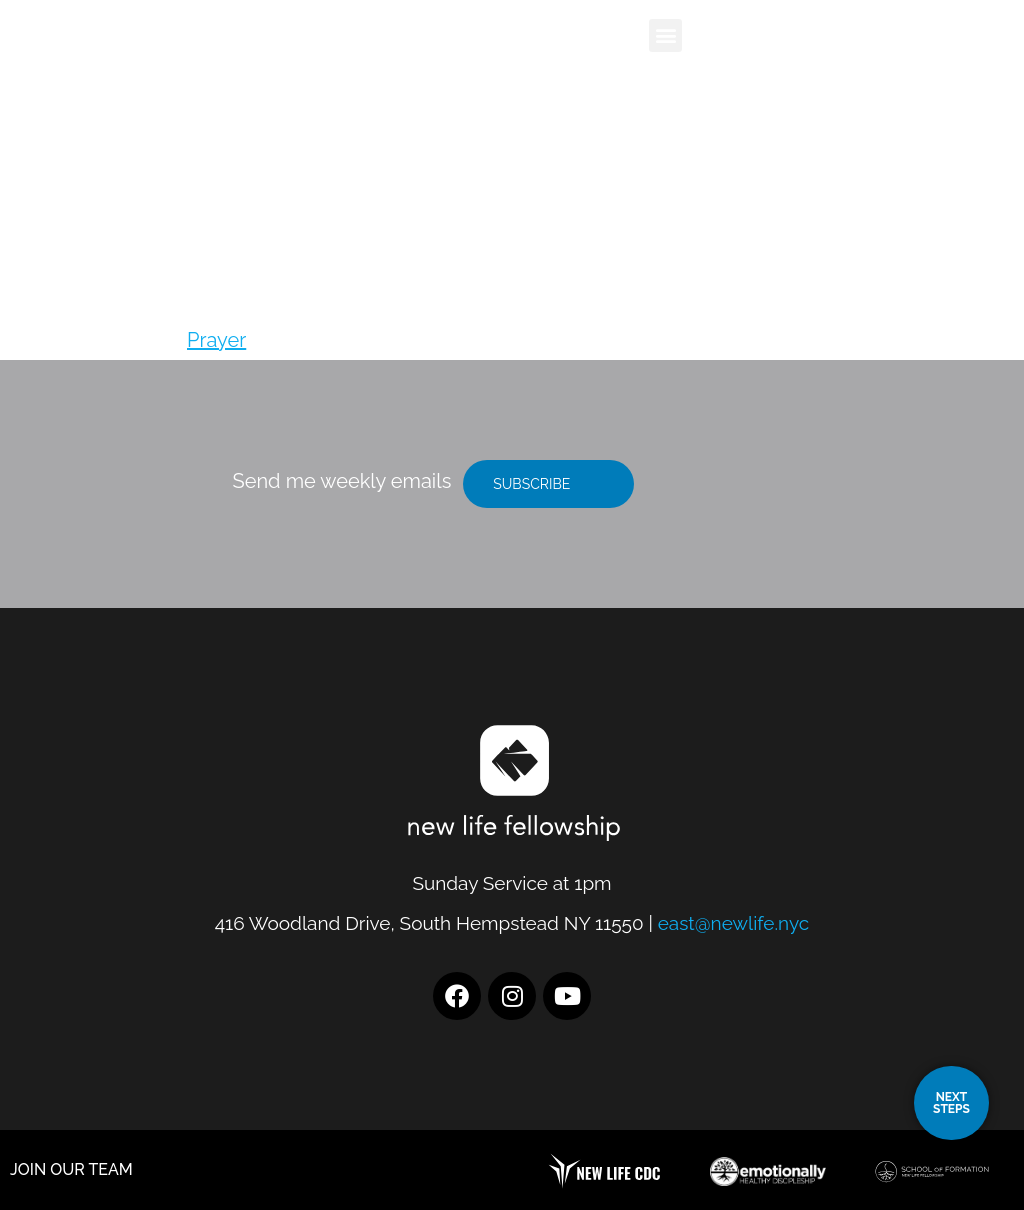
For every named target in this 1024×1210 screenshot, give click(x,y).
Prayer (216, 340)
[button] (665, 35)
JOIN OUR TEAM (71, 1169)
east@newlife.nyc (734, 923)
